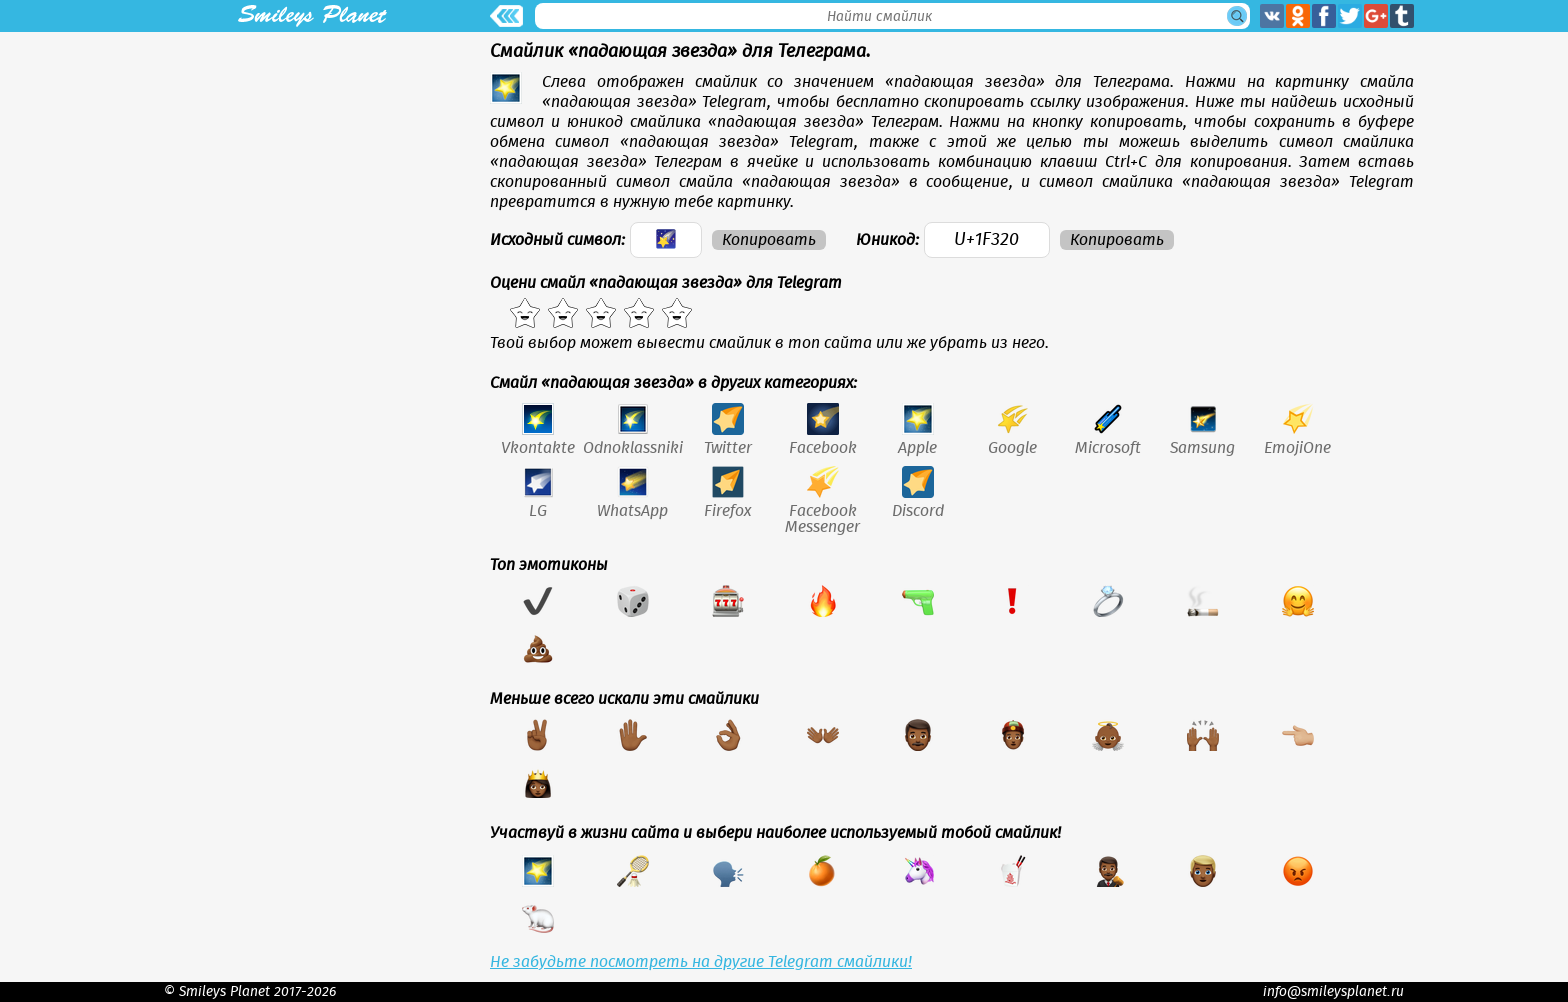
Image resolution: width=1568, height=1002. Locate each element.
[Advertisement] (312, 172)
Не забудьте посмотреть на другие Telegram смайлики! (701, 962)
